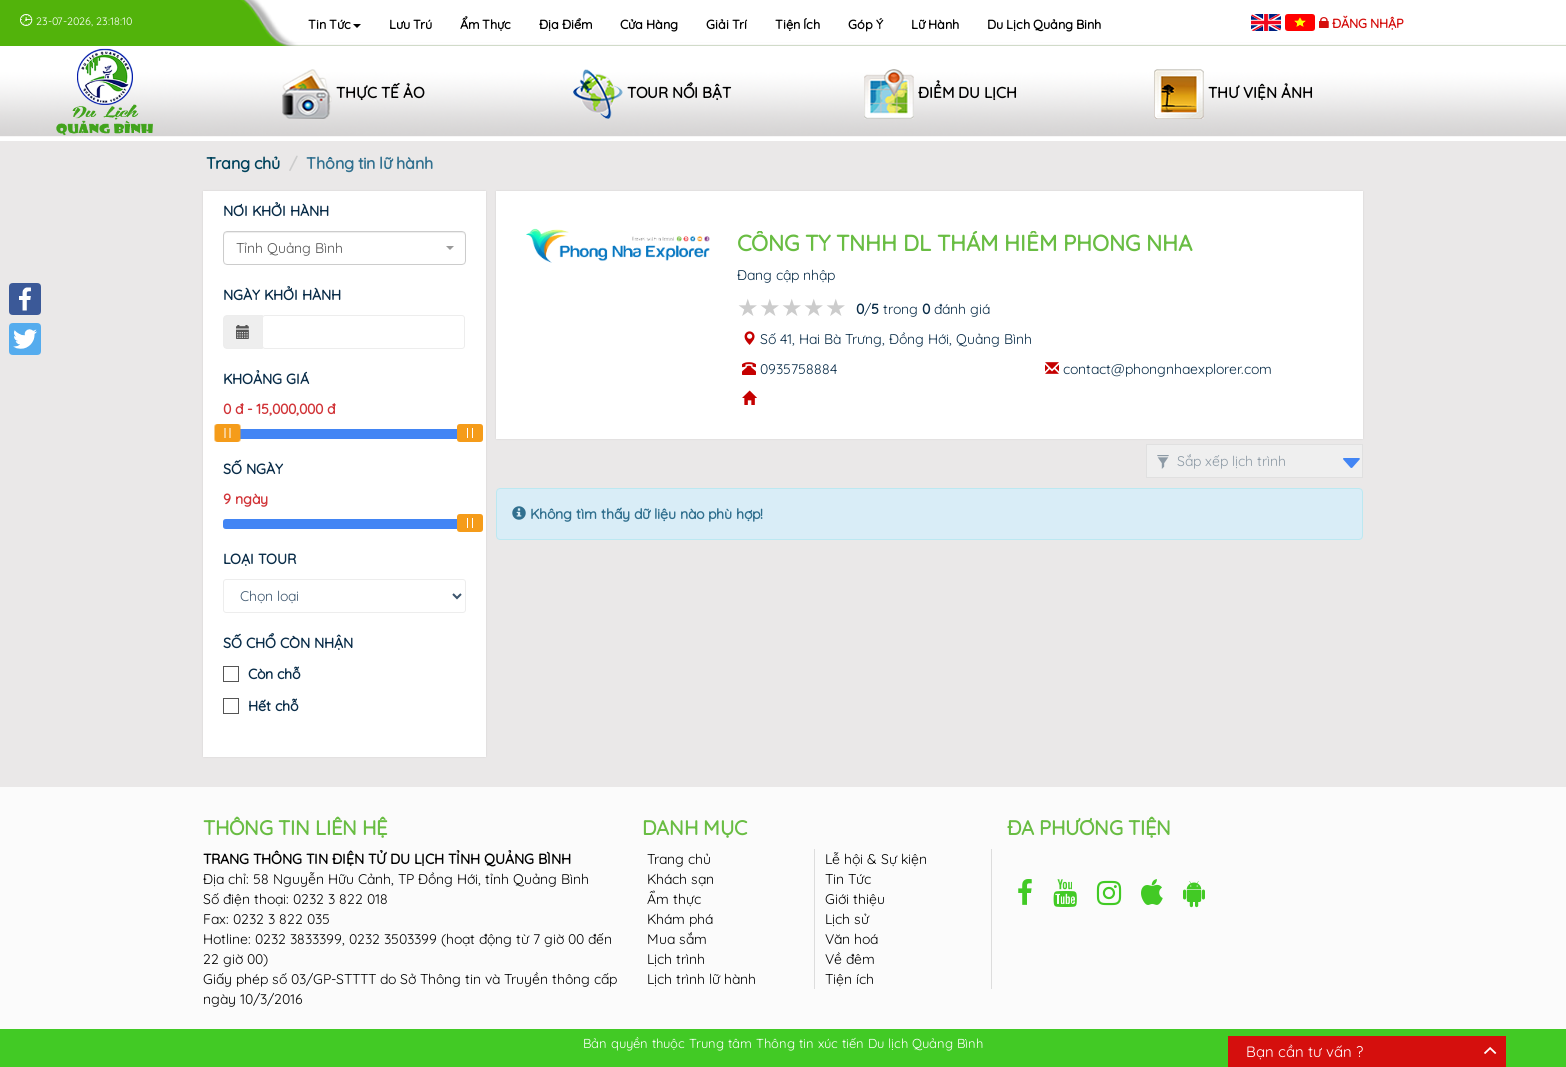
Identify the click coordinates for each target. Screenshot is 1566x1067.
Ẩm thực (485, 24)
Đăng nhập (1368, 23)
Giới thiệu (855, 899)
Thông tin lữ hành (369, 163)
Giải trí (726, 24)
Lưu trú (410, 24)
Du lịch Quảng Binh (1044, 24)
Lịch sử (847, 919)
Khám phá (680, 919)
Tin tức (334, 24)
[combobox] (344, 248)
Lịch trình (676, 959)
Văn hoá (851, 939)
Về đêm (850, 959)
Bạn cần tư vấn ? (1304, 1051)
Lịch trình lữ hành (701, 979)
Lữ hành (935, 24)
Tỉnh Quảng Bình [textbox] (289, 248)
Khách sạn (680, 879)
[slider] (227, 433)
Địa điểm (565, 24)
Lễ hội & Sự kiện (876, 859)
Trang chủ (243, 163)
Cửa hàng (649, 24)
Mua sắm (677, 939)
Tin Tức (848, 879)
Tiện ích (797, 24)
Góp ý (865, 24)
